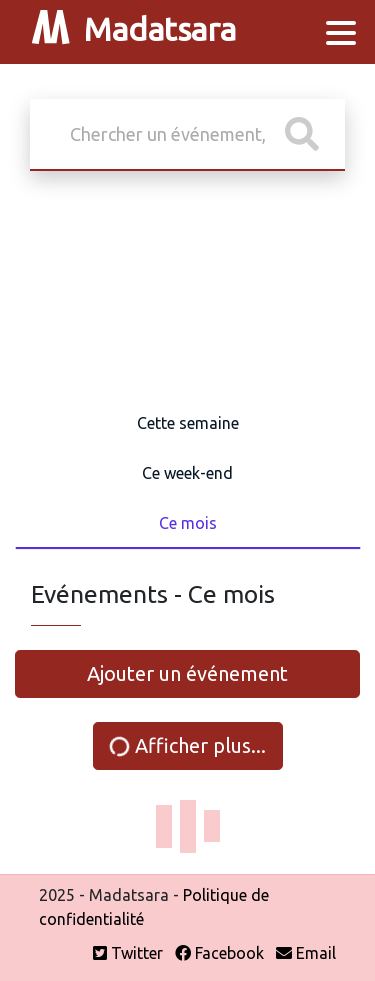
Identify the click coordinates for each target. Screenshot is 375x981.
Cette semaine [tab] (188, 423)
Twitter (128, 953)
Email (306, 953)
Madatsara (134, 32)
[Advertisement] (187, 292)
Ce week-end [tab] (187, 473)
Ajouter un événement (187, 673)
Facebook (219, 953)
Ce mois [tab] (188, 523)
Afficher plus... (186, 746)
